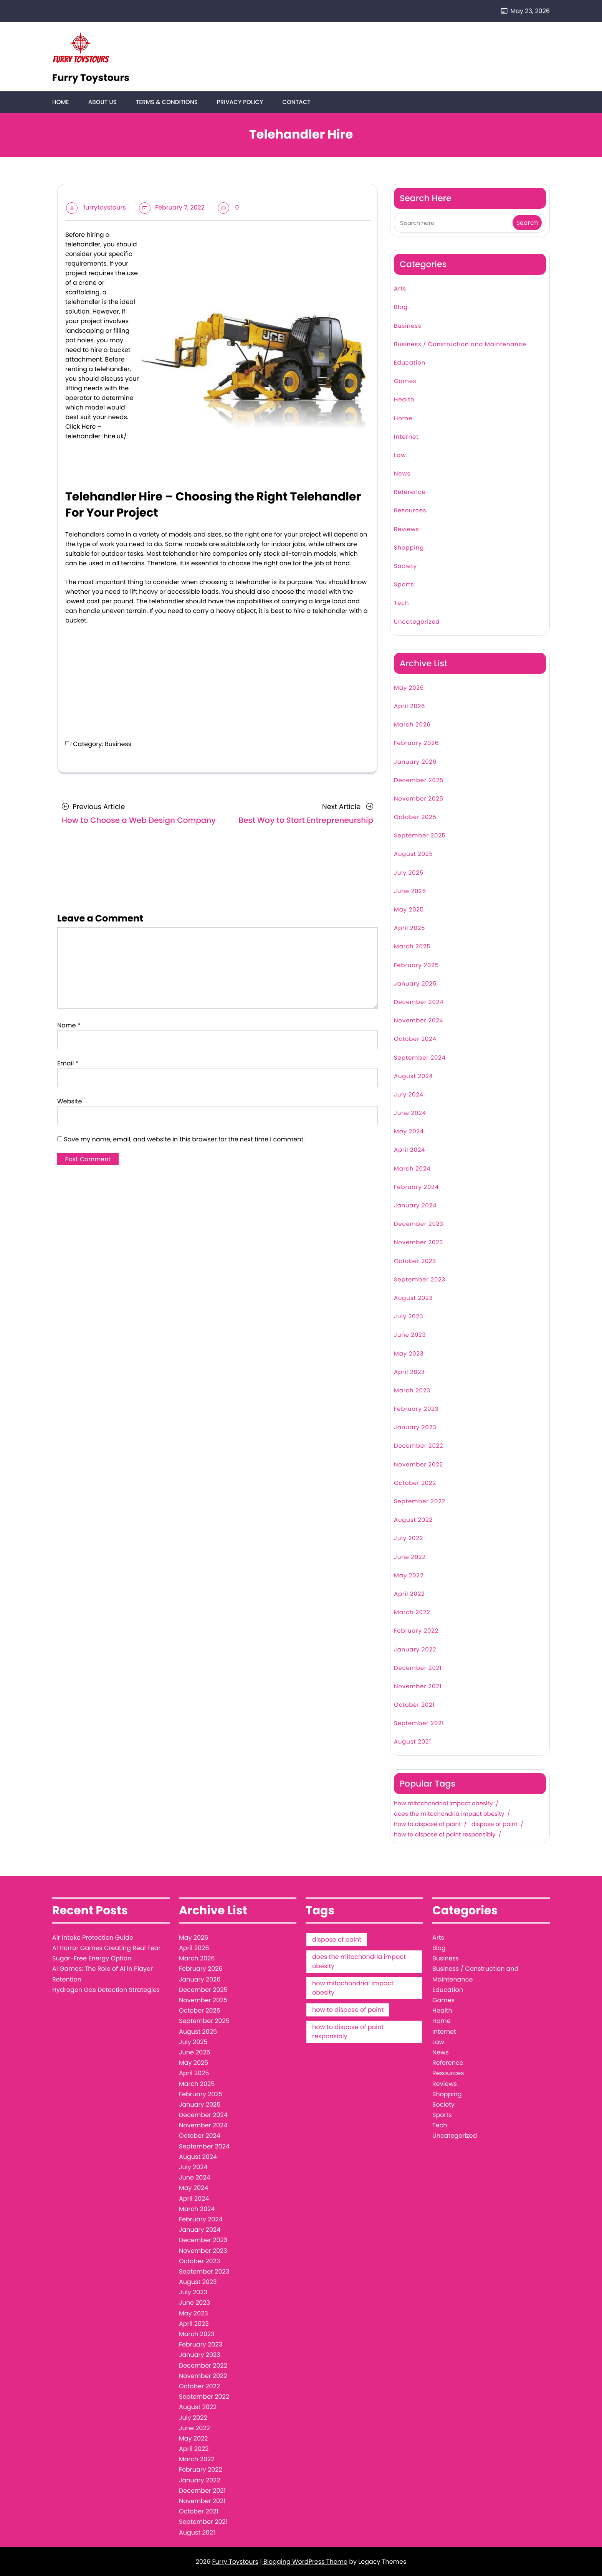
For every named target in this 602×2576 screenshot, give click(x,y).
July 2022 (408, 1539)
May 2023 (408, 1354)
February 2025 (416, 965)
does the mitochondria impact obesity (449, 1814)
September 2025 (420, 836)
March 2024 (412, 1169)
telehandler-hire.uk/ (96, 436)
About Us (102, 102)
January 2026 (415, 762)
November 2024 (418, 1021)
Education (409, 363)
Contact (295, 102)
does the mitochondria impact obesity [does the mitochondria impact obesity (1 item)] (359, 1962)
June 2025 (410, 892)
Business (118, 744)
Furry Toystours (90, 77)
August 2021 (412, 1742)
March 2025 (412, 947)
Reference (410, 493)
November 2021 (418, 1687)
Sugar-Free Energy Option (91, 1958)
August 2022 (413, 1520)
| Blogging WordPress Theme (303, 2561)
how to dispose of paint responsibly (445, 1835)
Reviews (406, 529)
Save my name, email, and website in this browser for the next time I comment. (184, 1139)
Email (67, 1063)
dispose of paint (494, 1825)
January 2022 (415, 1650)
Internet (406, 437)
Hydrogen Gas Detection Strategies (106, 1990)
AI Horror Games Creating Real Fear (106, 1948)
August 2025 (413, 854)
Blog (401, 308)
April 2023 (409, 1372)
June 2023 (410, 1335)
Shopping (409, 548)
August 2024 (413, 1076)
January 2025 (415, 984)
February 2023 (416, 1409)
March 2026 (412, 725)
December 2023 (418, 1224)
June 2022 (410, 1557)
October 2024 (415, 1039)
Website (69, 1101)
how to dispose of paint (427, 1825)
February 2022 (416, 1631)
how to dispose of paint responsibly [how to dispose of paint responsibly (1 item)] (348, 2032)
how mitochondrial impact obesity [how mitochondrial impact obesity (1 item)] (353, 1988)
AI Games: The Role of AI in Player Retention (102, 1974)
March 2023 (412, 1391)
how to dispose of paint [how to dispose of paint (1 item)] (348, 2010)
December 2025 (418, 780)
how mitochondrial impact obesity (443, 1804)
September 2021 (419, 1724)
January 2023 (415, 1428)
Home (60, 102)
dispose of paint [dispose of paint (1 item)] (336, 1939)
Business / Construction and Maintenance (460, 344)
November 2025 (418, 799)
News (402, 474)
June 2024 (410, 1114)
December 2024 (418, 1003)
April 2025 (409, 929)
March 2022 (412, 1613)
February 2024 (416, 1188)
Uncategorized (417, 622)
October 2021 (414, 1705)
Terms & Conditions (166, 102)
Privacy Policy (239, 102)
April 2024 (409, 1150)
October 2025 (415, 818)
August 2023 (413, 1299)
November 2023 (418, 1243)
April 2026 (409, 707)
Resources (410, 511)
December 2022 (418, 1446)
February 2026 (416, 744)
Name (69, 1025)
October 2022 (415, 1484)
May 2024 (409, 1132)
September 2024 (420, 1058)
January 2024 (415, 1206)
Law (400, 456)
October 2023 (415, 1261)
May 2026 (409, 688)
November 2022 (418, 1465)
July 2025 (408, 873)
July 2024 (408, 1095)
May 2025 (409, 910)
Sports (404, 585)
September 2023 (419, 1280)
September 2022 (419, 1502)
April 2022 (409, 1594)
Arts (400, 289)
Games (405, 382)
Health (404, 400)
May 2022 (408, 1576)
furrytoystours (104, 207)
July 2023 (408, 1317)
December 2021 (418, 1668)
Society (405, 567)
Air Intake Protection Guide (92, 1938)
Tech (401, 603)
